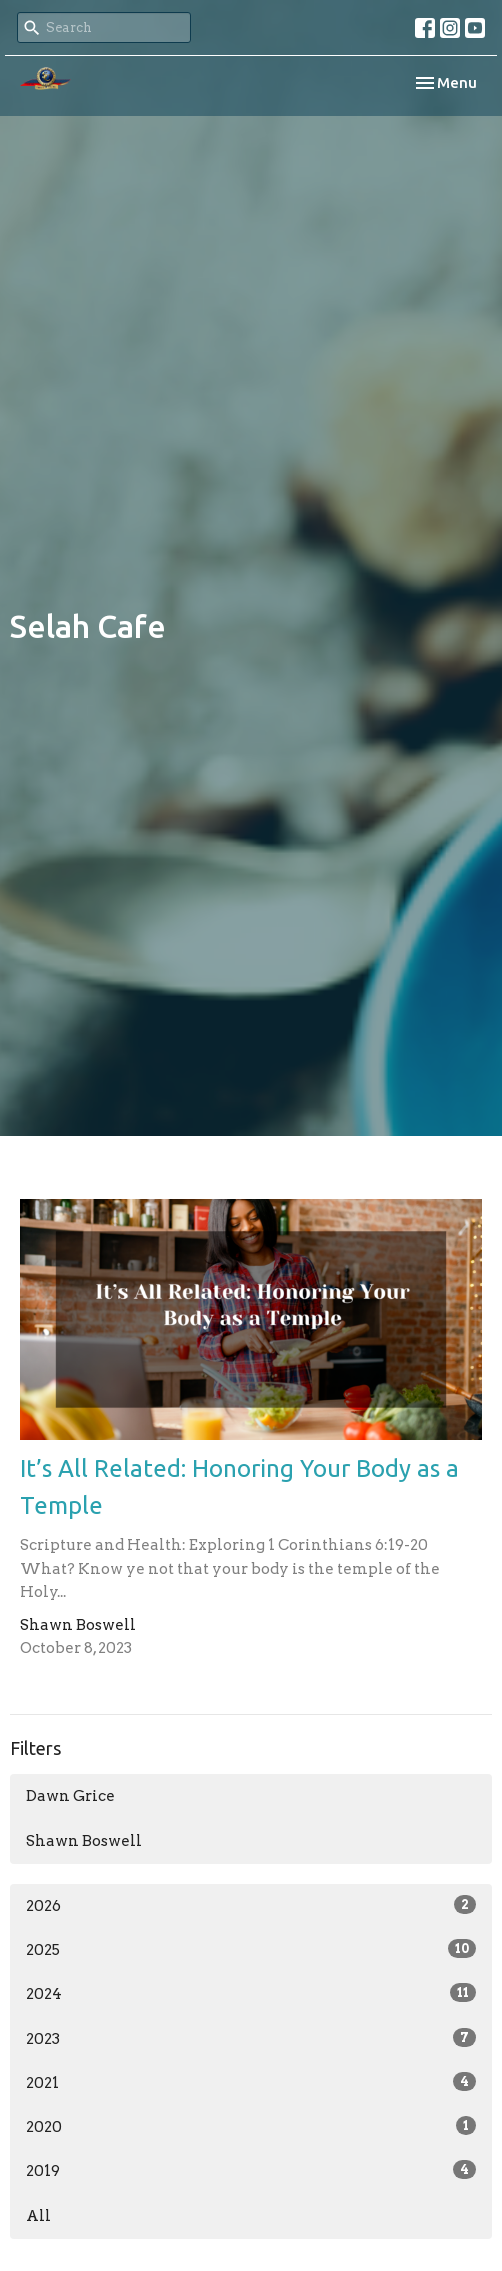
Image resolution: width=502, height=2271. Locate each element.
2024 (251, 1993)
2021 (251, 2082)
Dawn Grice (70, 1796)
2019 (251, 2170)
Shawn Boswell (84, 1841)
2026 (251, 1905)
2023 (251, 2038)
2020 (251, 2126)
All (38, 2216)
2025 (251, 1949)
